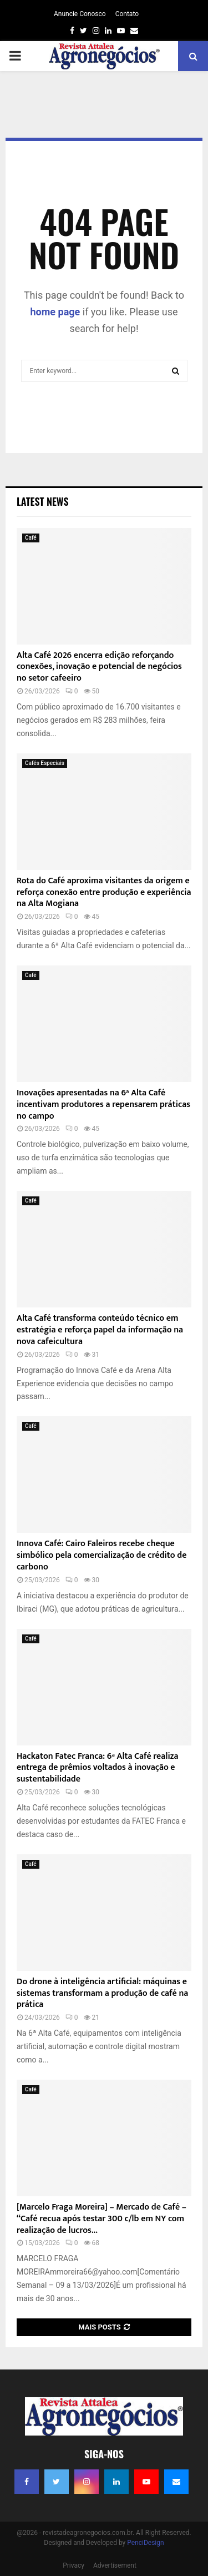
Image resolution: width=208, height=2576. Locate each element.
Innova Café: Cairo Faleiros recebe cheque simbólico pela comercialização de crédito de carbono (101, 1555)
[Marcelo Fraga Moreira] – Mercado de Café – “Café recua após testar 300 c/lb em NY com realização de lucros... (101, 2219)
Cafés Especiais (44, 763)
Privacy (73, 2565)
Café (31, 538)
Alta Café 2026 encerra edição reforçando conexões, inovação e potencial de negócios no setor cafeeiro (99, 667)
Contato (127, 14)
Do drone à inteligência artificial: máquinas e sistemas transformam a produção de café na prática (102, 1993)
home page (55, 312)
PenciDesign (145, 2543)
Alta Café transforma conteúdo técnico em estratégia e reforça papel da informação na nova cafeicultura (100, 1330)
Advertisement (114, 2565)
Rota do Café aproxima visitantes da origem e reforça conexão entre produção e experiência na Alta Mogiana (104, 892)
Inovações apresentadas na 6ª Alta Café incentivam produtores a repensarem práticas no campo (103, 1104)
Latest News (42, 501)
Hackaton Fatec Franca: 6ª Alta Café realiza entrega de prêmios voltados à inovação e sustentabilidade (97, 1768)
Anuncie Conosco (80, 14)
